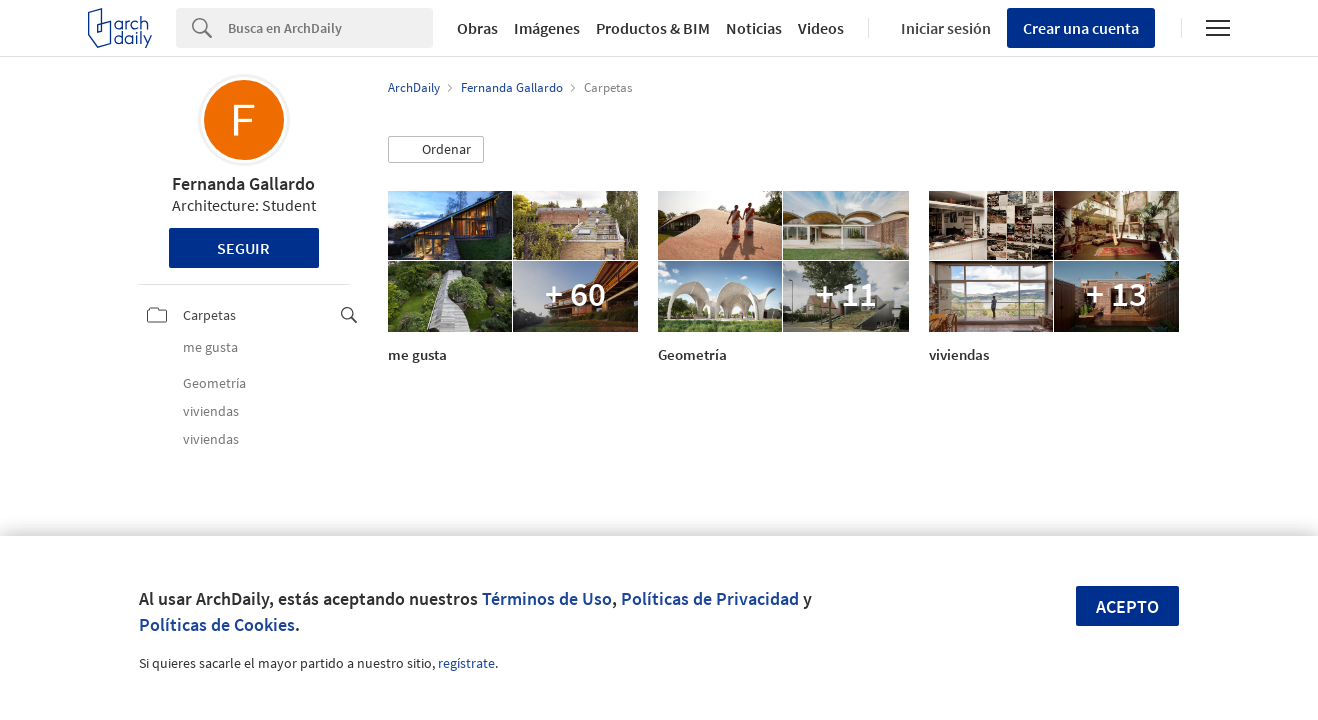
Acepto (1127, 606)
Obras (477, 28)
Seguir (243, 248)
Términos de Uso (547, 598)
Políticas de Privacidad (710, 598)
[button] (436, 150)
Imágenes (547, 28)
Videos (821, 28)
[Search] (330, 28)
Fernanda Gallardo (243, 183)
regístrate (466, 663)
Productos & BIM (653, 28)
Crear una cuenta (1081, 28)
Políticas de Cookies (217, 624)
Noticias (754, 28)
